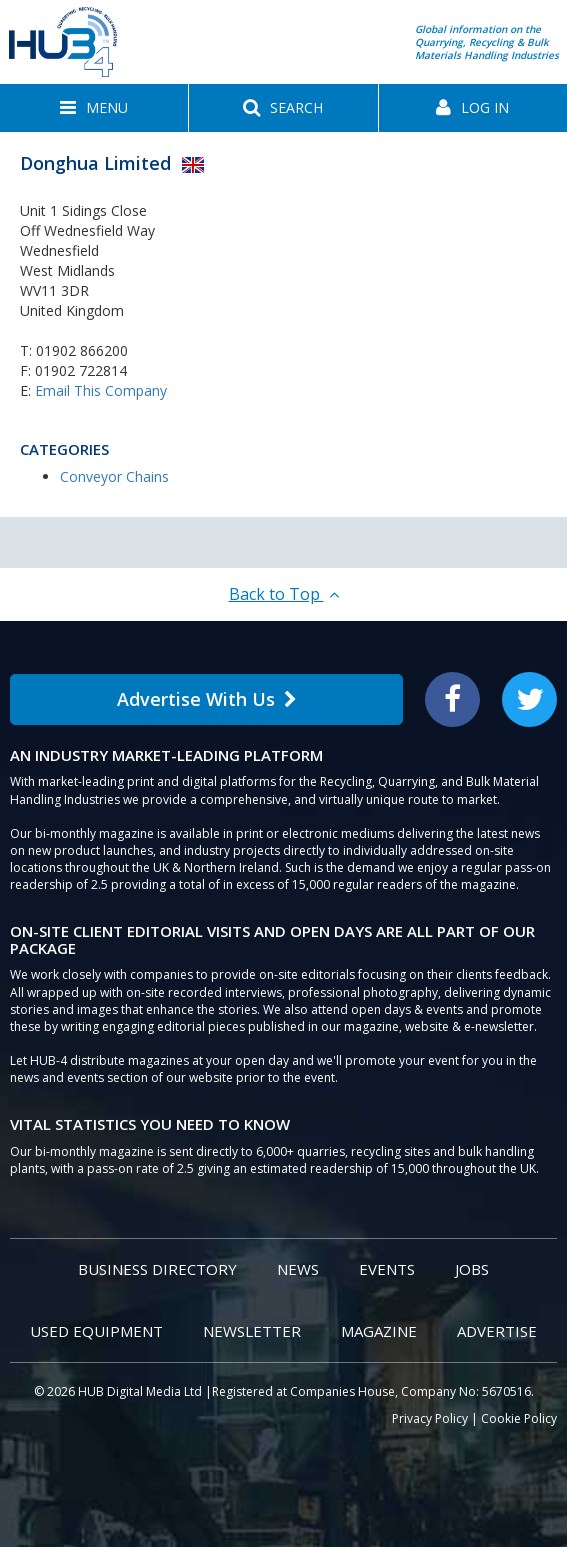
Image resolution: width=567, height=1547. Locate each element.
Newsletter (252, 1331)
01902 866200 (82, 350)
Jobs (472, 1269)
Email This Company (101, 390)
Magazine (379, 1331)
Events (387, 1269)
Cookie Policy (519, 1418)
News (298, 1269)
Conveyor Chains (114, 476)
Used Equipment (96, 1331)
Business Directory (157, 1269)
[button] (94, 108)
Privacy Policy (430, 1418)
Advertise (497, 1331)
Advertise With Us (207, 699)
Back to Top (284, 594)
